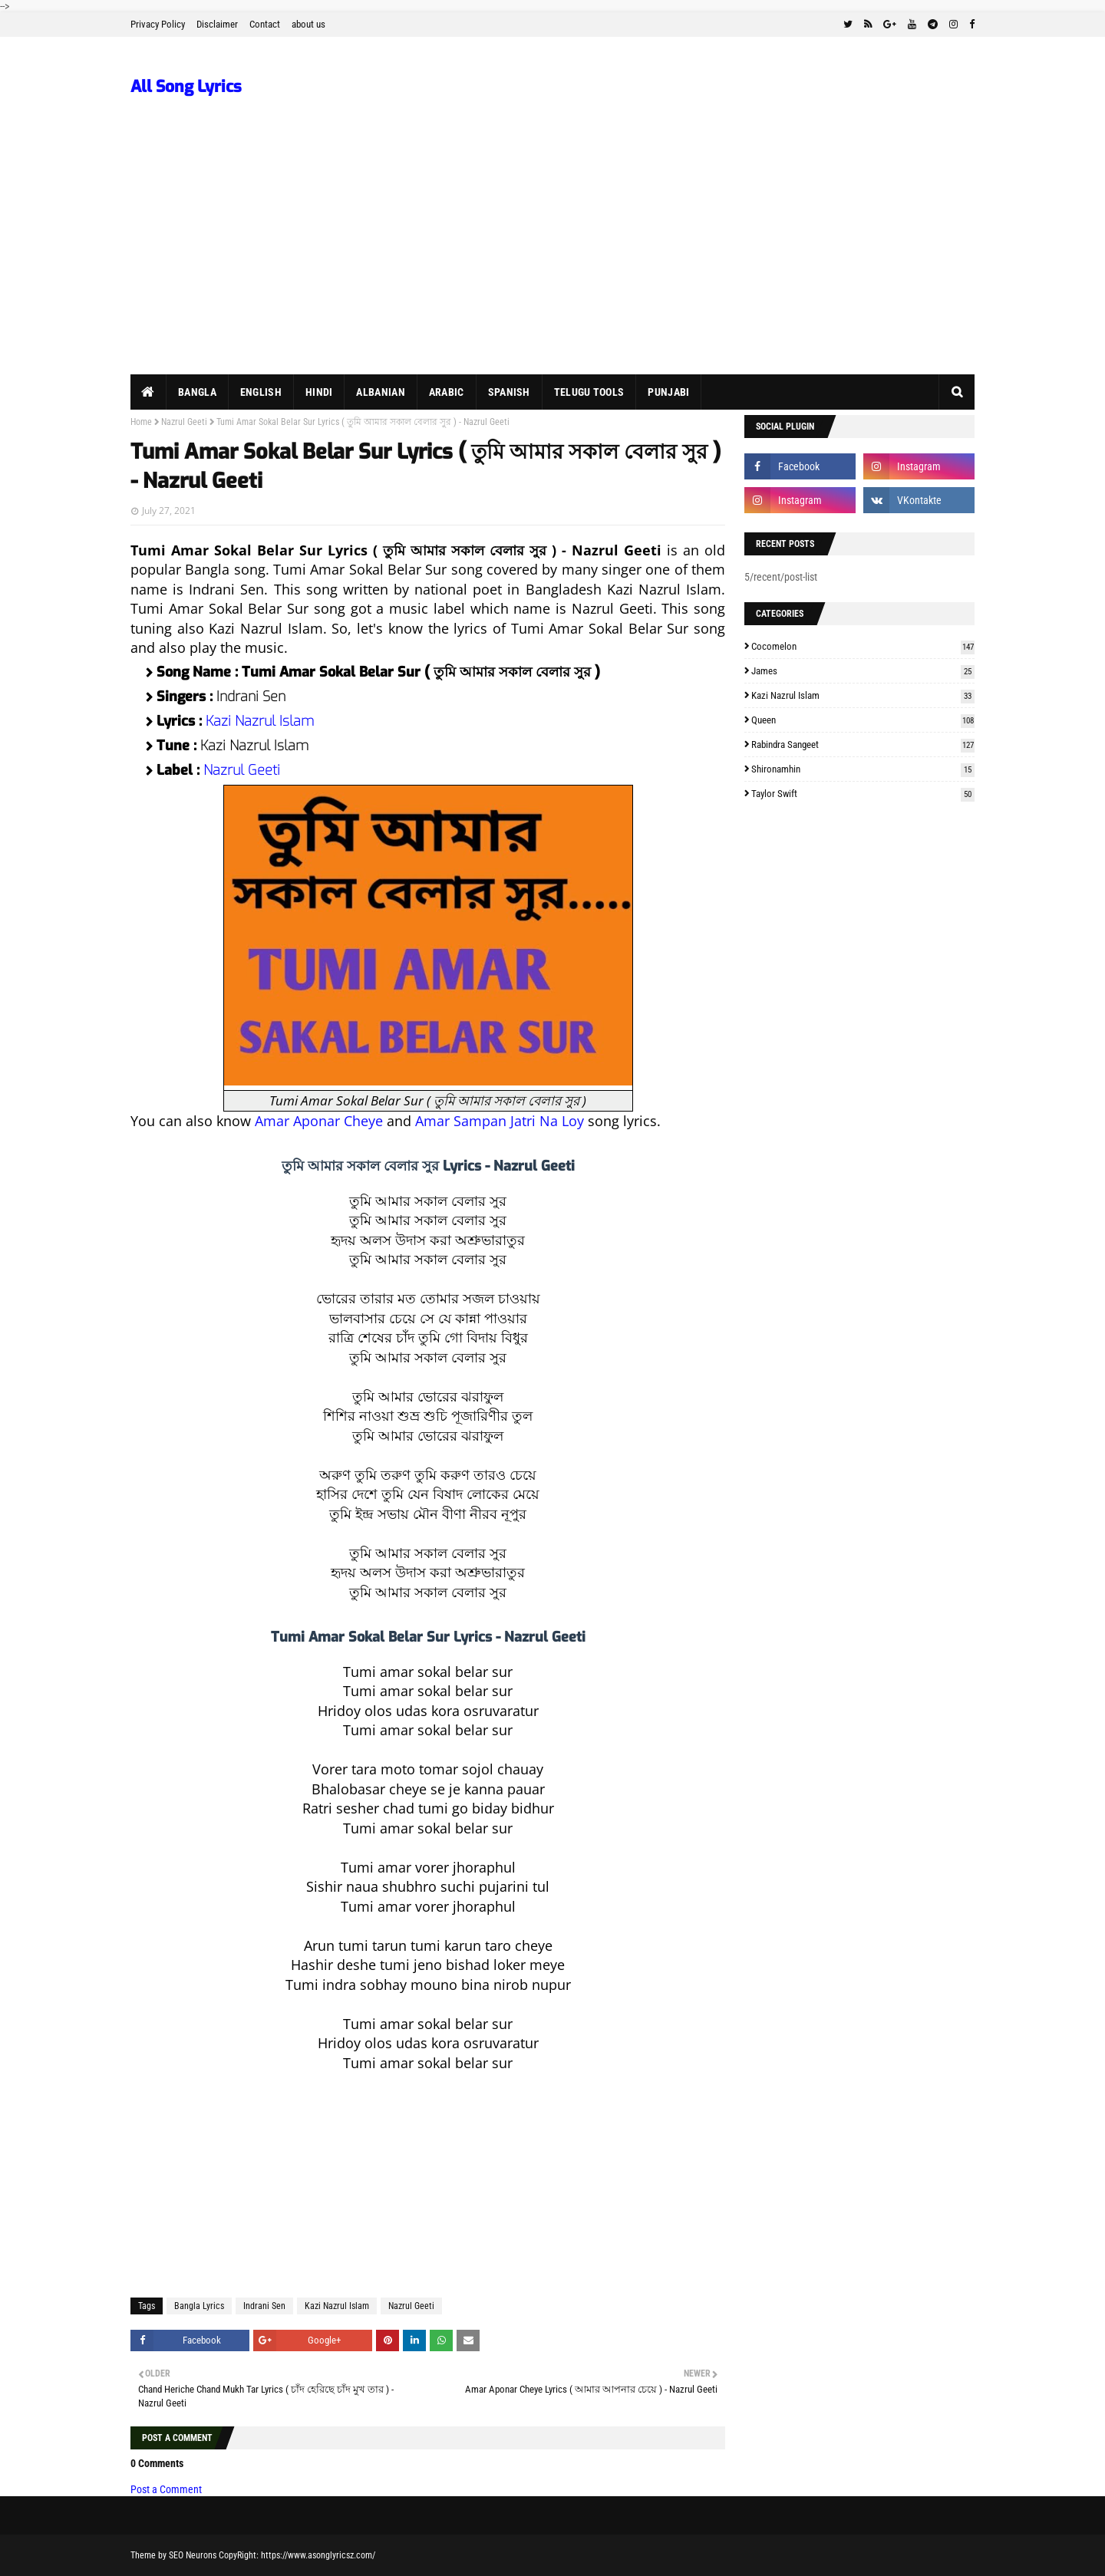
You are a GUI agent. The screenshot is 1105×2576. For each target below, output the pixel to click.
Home (141, 422)
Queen (863, 720)
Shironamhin (863, 769)
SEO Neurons (192, 2555)
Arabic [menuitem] (446, 392)
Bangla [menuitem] (197, 392)
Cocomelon (863, 646)
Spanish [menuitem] (509, 392)
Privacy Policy (157, 24)
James (863, 671)
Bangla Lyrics (199, 2306)
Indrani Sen (264, 2306)
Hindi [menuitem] (319, 392)
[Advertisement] (552, 259)
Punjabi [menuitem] (668, 392)
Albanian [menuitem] (380, 392)
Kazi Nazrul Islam (260, 721)
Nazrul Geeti (184, 422)
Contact (264, 24)
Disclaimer (217, 24)
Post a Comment (166, 2489)
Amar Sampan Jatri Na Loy (499, 1121)
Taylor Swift (863, 793)
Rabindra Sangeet (863, 744)
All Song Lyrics (186, 86)
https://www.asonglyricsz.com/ (318, 2555)
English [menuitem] (261, 392)
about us (308, 24)
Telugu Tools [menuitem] (589, 392)
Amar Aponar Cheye (319, 1121)
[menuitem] (148, 392)
